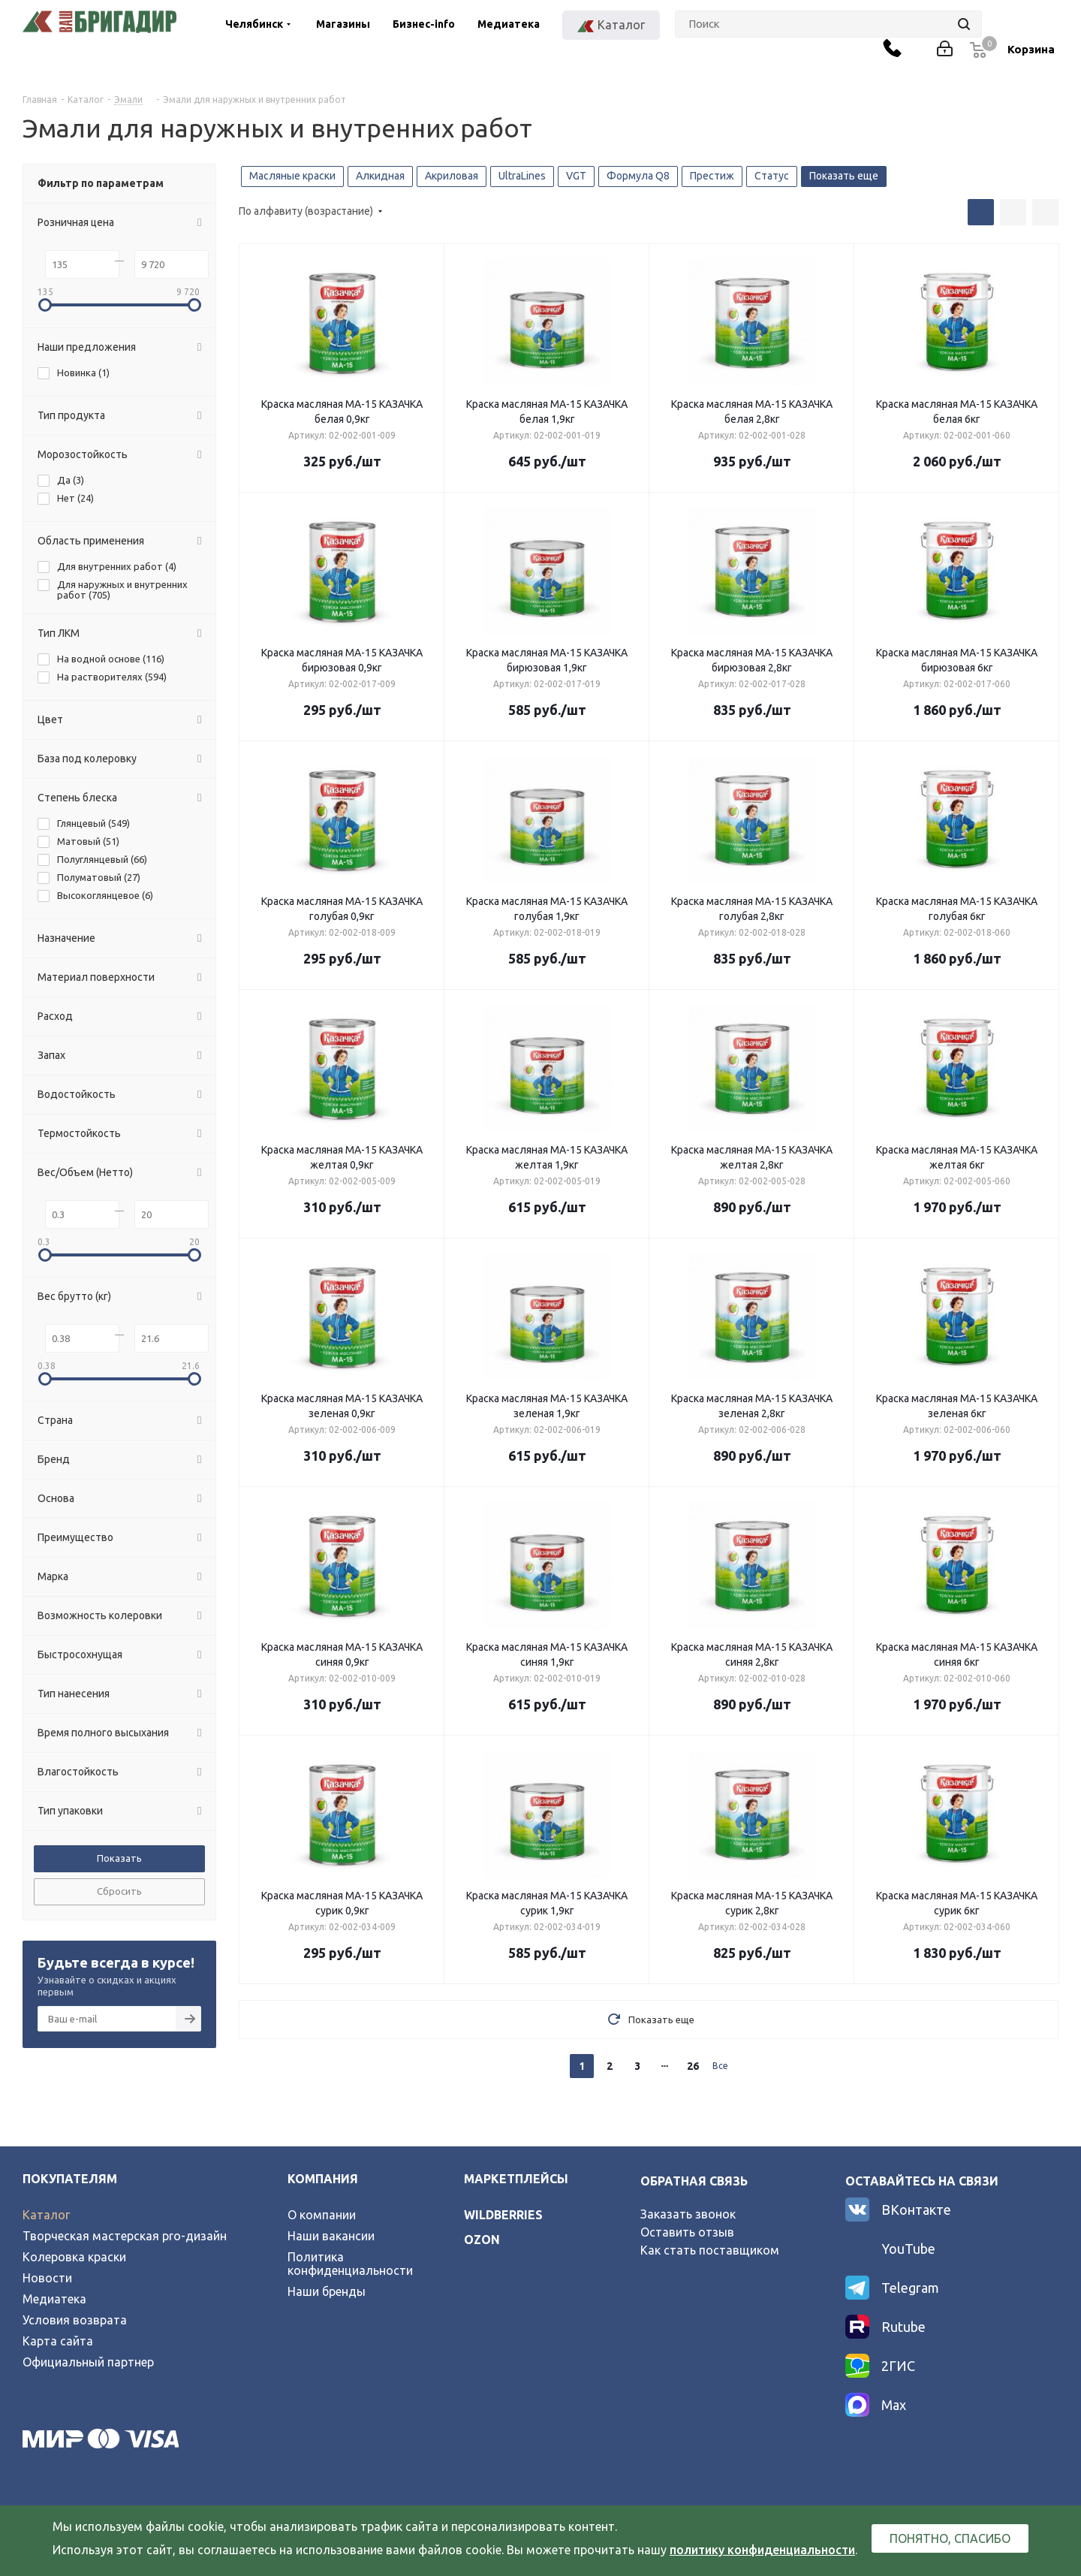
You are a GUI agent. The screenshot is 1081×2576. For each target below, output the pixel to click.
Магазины (343, 24)
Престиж (712, 176)
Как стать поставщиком (709, 2250)
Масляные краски (292, 176)
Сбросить (119, 1891)
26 (693, 2066)
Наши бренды (327, 2291)
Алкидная (380, 176)
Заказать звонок (688, 2214)
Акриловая (451, 176)
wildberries (503, 2215)
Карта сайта (58, 2341)
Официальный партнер (88, 2362)
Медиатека (508, 24)
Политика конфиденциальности (350, 2263)
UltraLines (522, 176)
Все (720, 2066)
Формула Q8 (638, 176)
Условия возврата (75, 2320)
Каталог (46, 2215)
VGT (576, 176)
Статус (771, 176)
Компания (323, 2178)
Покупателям (70, 2178)
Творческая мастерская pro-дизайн (125, 2236)
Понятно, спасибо (950, 2538)
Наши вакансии (331, 2236)
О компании (322, 2215)
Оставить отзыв (687, 2232)
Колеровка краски (74, 2257)
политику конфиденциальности (762, 2549)
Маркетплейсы (516, 2178)
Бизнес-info (424, 24)
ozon (482, 2239)
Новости (47, 2278)
